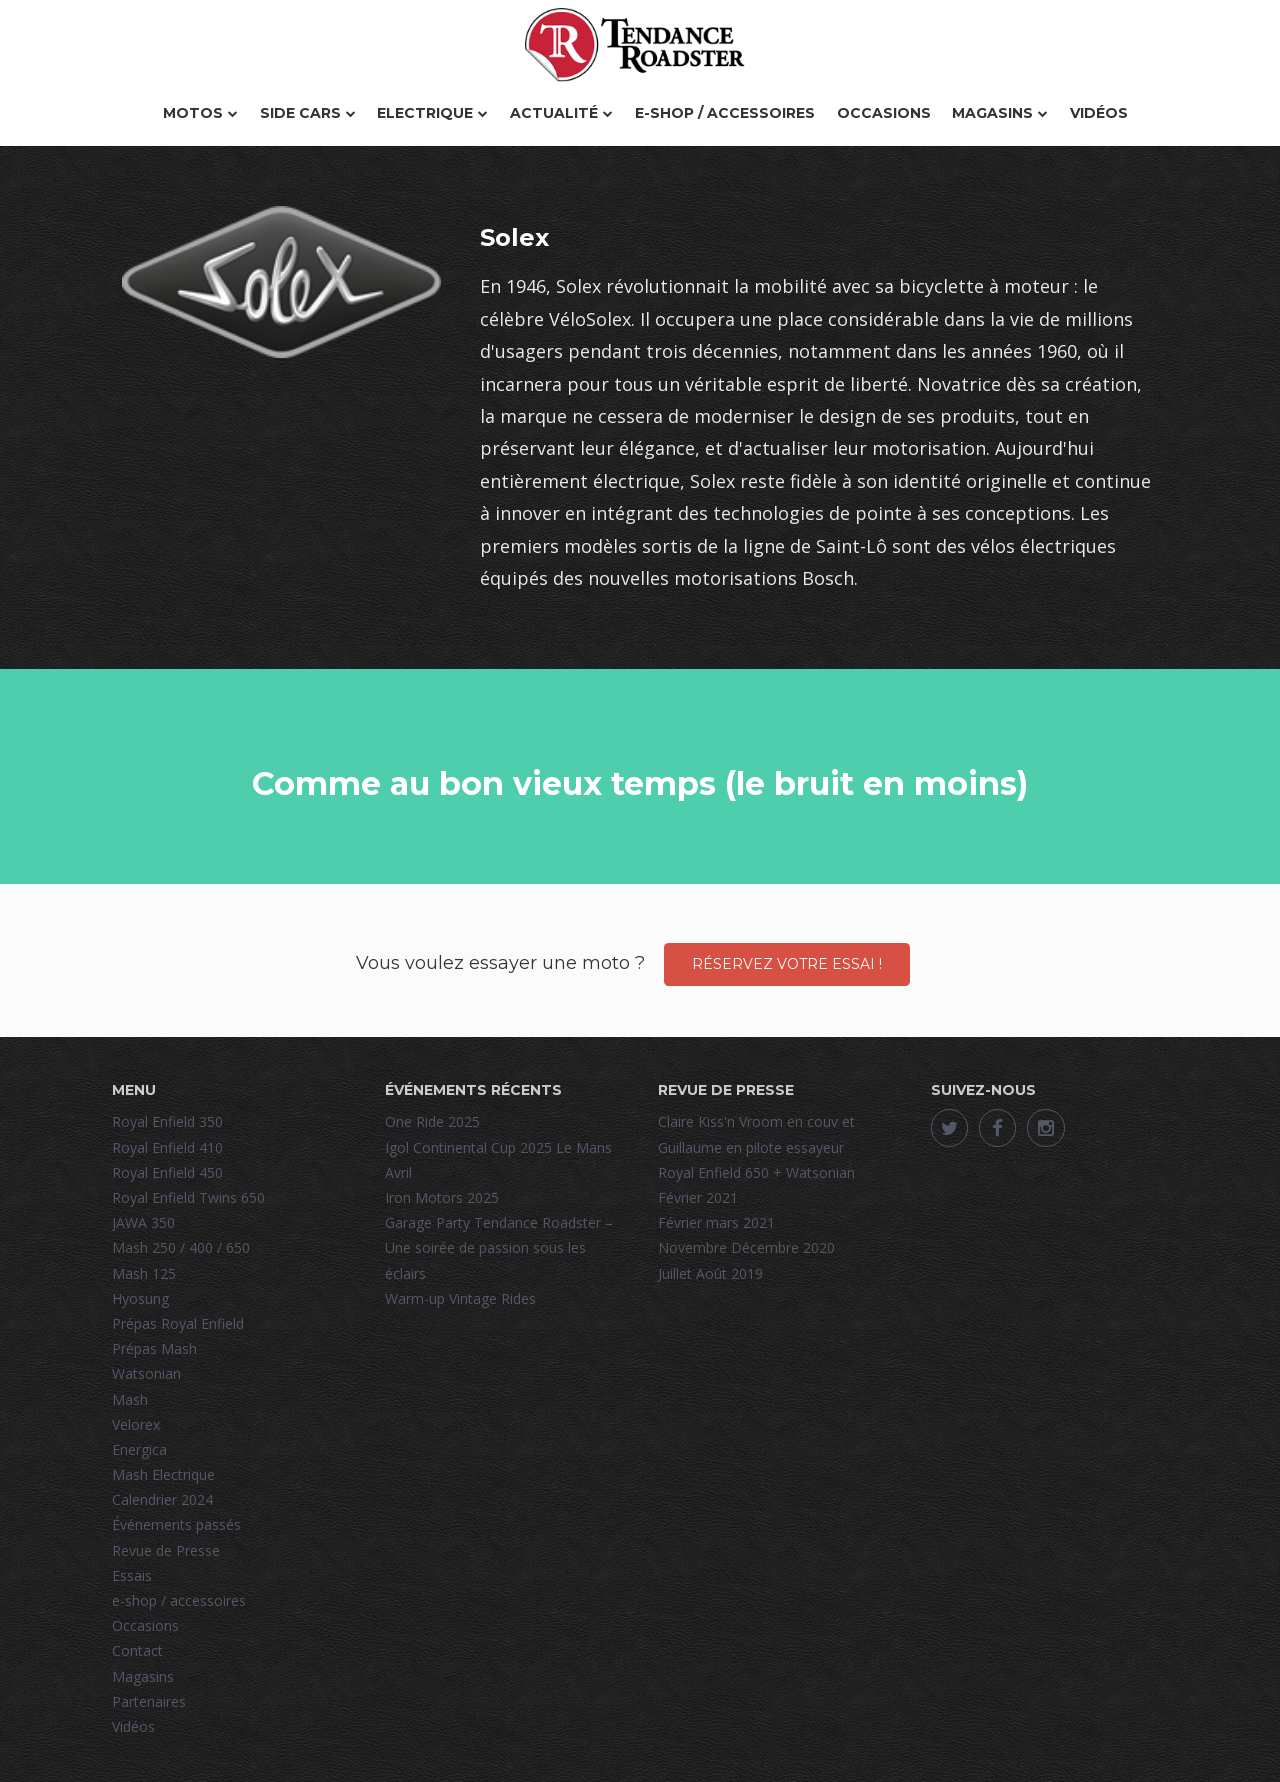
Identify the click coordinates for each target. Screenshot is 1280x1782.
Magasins (1000, 113)
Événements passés (176, 1524)
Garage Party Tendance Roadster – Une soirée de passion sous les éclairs (499, 1247)
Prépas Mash (154, 1348)
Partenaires (149, 1701)
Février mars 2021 (716, 1222)
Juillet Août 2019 (710, 1273)
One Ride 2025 (432, 1121)
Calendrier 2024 (162, 1499)
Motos (200, 113)
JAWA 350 (143, 1222)
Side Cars (308, 113)
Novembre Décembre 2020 (746, 1247)
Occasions (884, 113)
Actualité (561, 113)
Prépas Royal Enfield (178, 1323)
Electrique (432, 113)
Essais (132, 1575)
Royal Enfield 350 (167, 1121)
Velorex (136, 1424)
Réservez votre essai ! (787, 964)
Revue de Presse (166, 1550)
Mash (130, 1399)
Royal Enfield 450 (167, 1172)
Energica (139, 1449)
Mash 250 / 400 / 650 (181, 1247)
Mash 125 (144, 1273)
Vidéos (1099, 113)
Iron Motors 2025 (442, 1197)
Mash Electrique (163, 1474)
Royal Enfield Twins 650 (188, 1197)
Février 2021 (698, 1197)
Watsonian (146, 1373)
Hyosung (140, 1298)
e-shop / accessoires (725, 113)
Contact (137, 1650)
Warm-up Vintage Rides (460, 1298)
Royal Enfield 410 (167, 1147)
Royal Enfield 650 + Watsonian (756, 1172)
